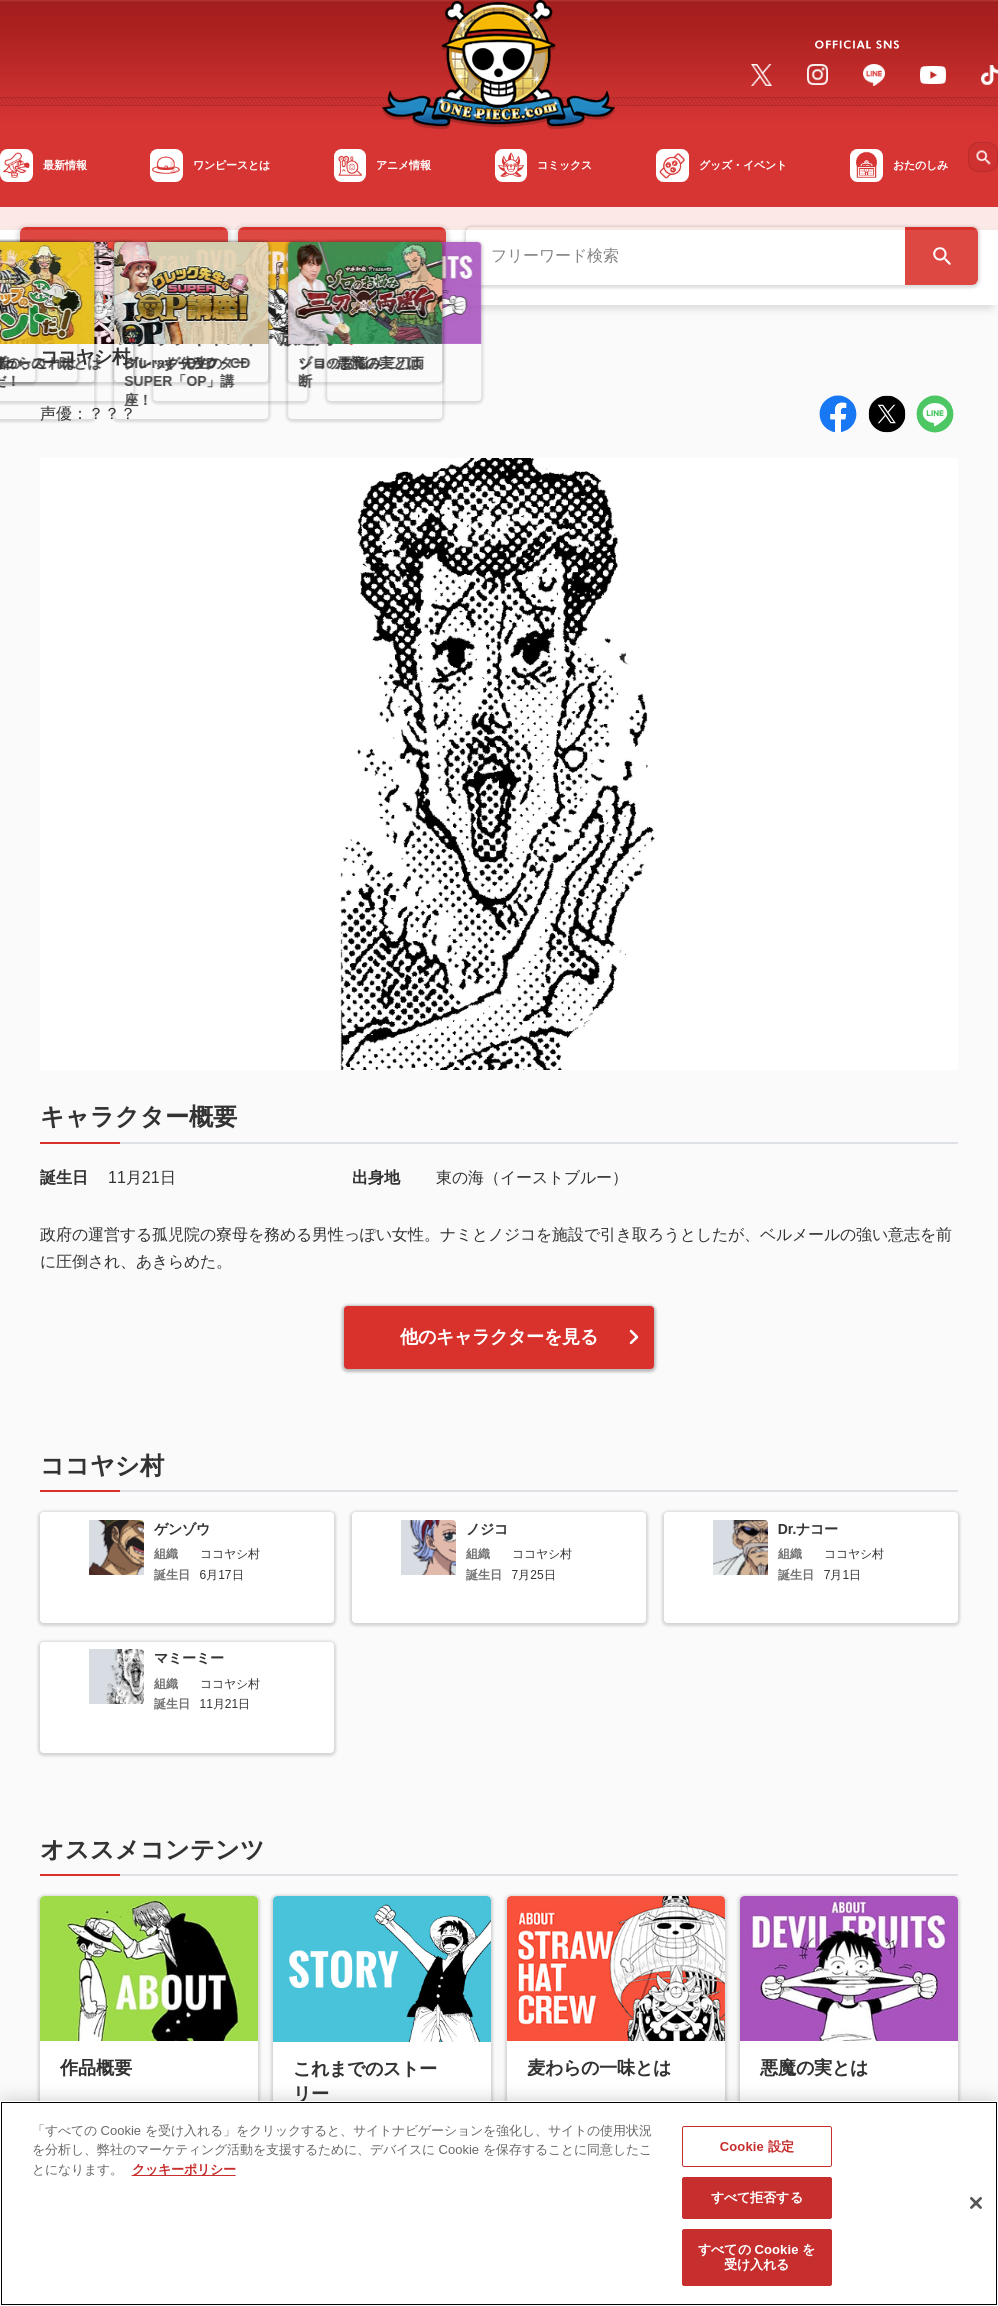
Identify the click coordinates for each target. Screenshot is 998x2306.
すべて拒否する (757, 2205)
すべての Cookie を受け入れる (756, 2265)
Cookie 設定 (757, 2154)
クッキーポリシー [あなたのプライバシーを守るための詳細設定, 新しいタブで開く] (184, 2177)
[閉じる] (976, 2211)
